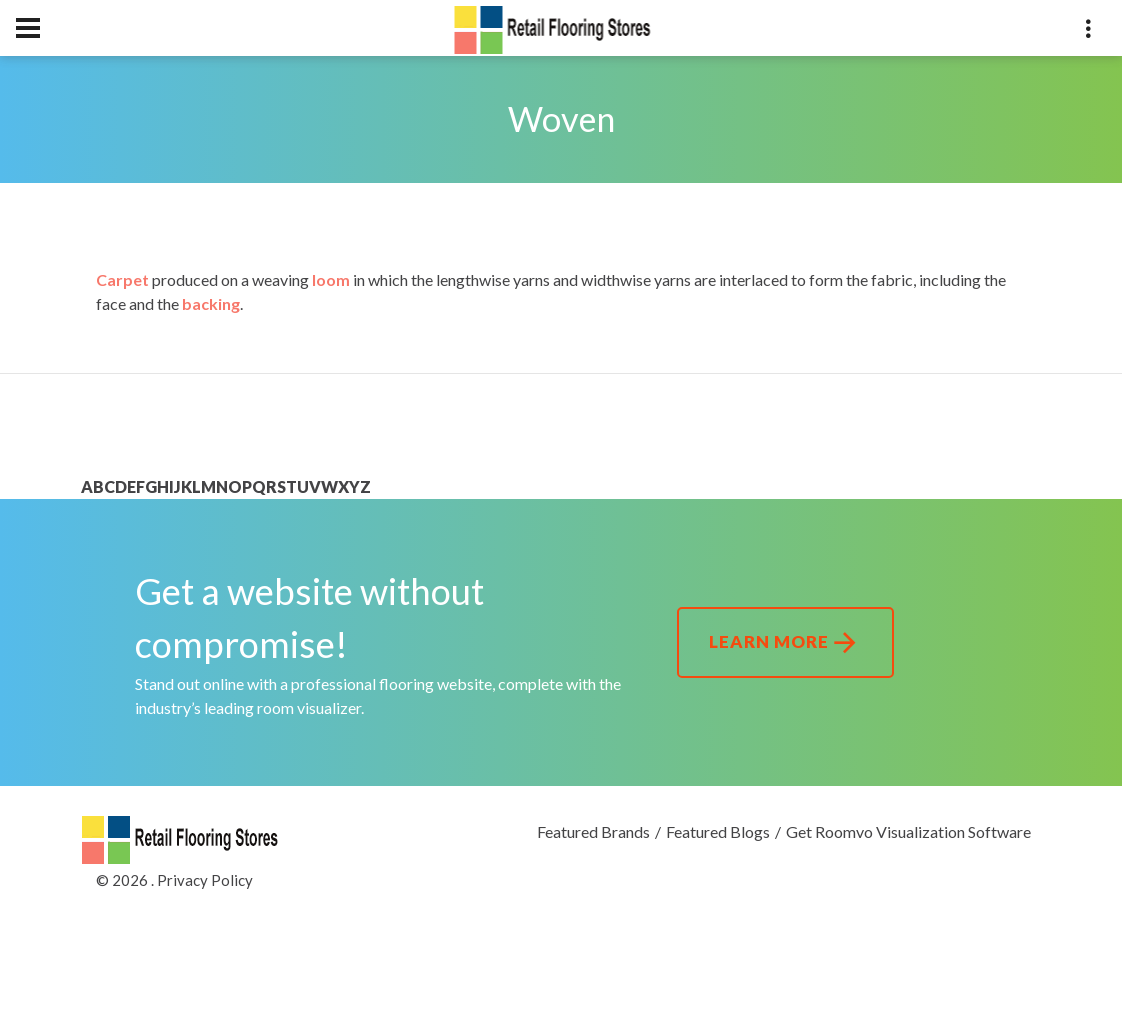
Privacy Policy (205, 880)
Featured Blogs (718, 831)
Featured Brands (593, 831)
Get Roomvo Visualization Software (908, 831)
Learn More (785, 643)
